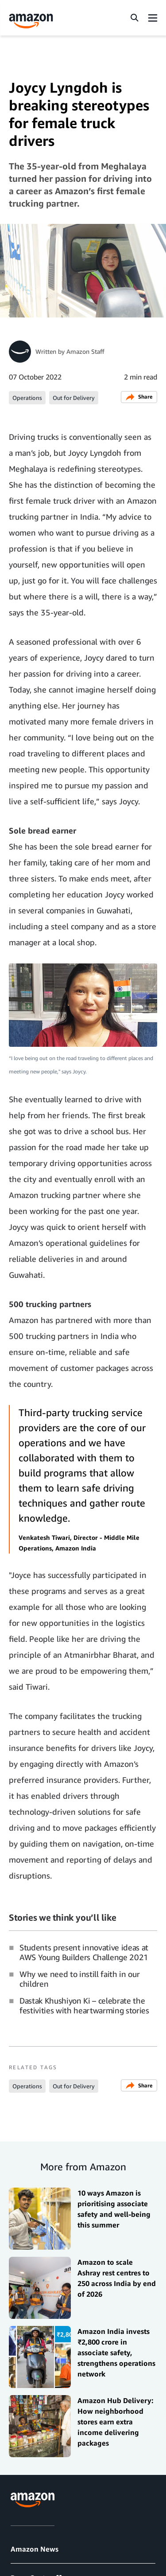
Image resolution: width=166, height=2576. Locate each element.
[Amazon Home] (31, 21)
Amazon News (34, 2549)
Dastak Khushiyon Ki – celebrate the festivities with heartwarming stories (84, 2005)
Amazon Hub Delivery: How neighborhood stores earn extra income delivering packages (115, 2421)
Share (139, 397)
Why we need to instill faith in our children (79, 1979)
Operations (27, 397)
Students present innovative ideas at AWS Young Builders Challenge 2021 (83, 1952)
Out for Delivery (74, 397)
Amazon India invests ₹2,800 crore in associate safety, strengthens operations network (116, 2352)
